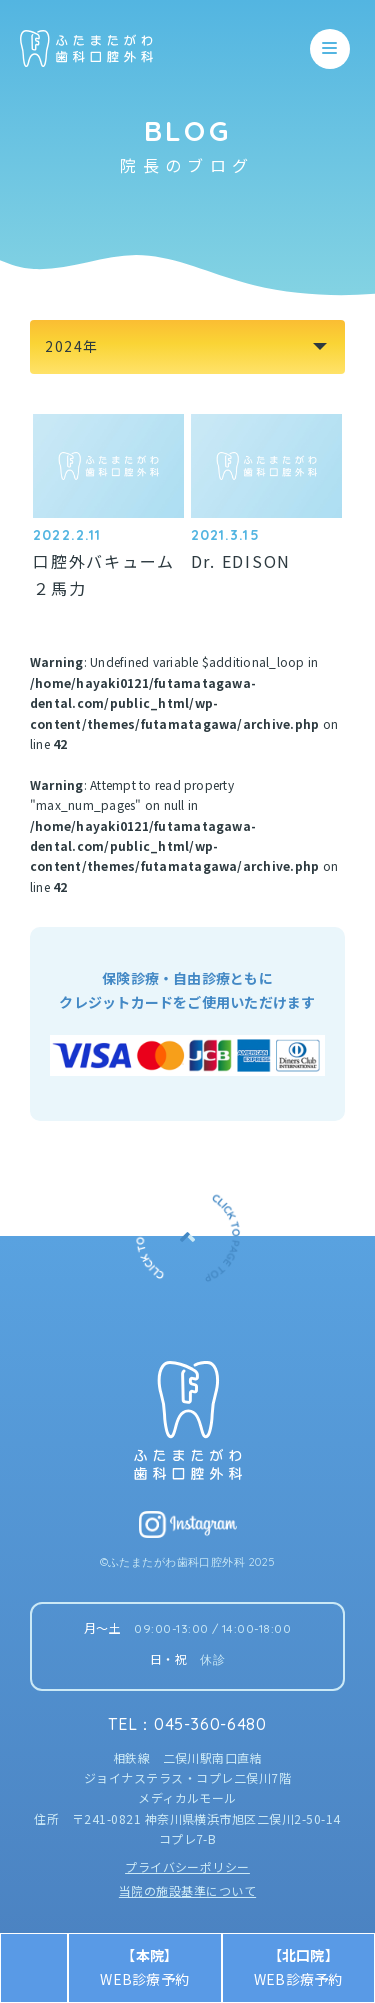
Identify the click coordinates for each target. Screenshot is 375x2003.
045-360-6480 (210, 1724)
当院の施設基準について (187, 1890)
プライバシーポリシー (187, 1866)
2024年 (72, 346)
